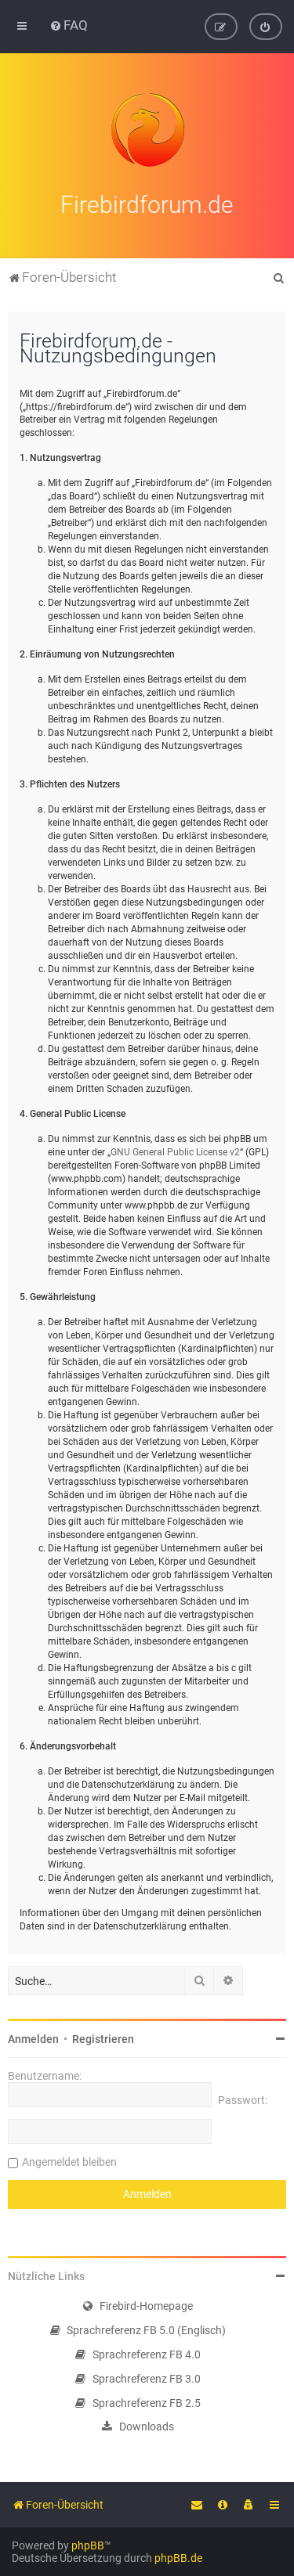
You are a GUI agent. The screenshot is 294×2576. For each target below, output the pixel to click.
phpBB (87, 2545)
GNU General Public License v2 (175, 1149)
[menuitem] (68, 25)
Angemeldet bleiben (69, 2159)
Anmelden (33, 2036)
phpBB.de (178, 2558)
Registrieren (103, 2036)
